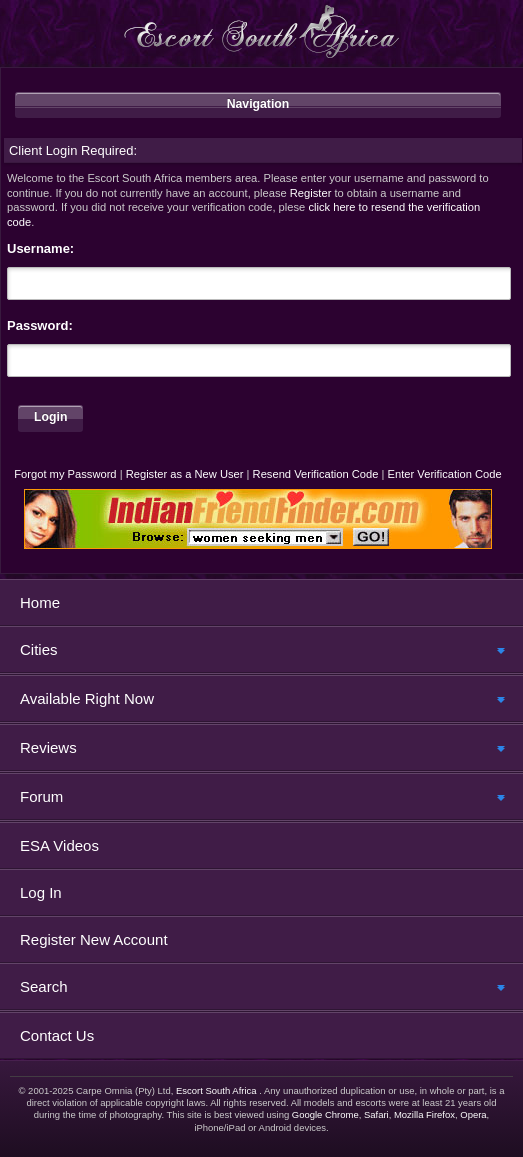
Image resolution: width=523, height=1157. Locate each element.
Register (311, 193)
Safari (376, 1114)
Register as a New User (185, 474)
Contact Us (57, 1035)
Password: (40, 325)
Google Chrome (325, 1114)
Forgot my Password (65, 474)
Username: (40, 248)
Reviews (48, 747)
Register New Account (94, 939)
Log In (41, 892)
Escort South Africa (216, 1090)
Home (40, 602)
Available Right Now (87, 698)
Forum (41, 796)
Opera (473, 1114)
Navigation (258, 104)
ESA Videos (59, 845)
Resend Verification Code (316, 474)
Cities (39, 649)
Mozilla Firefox (424, 1114)
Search (44, 986)
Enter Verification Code (445, 474)
